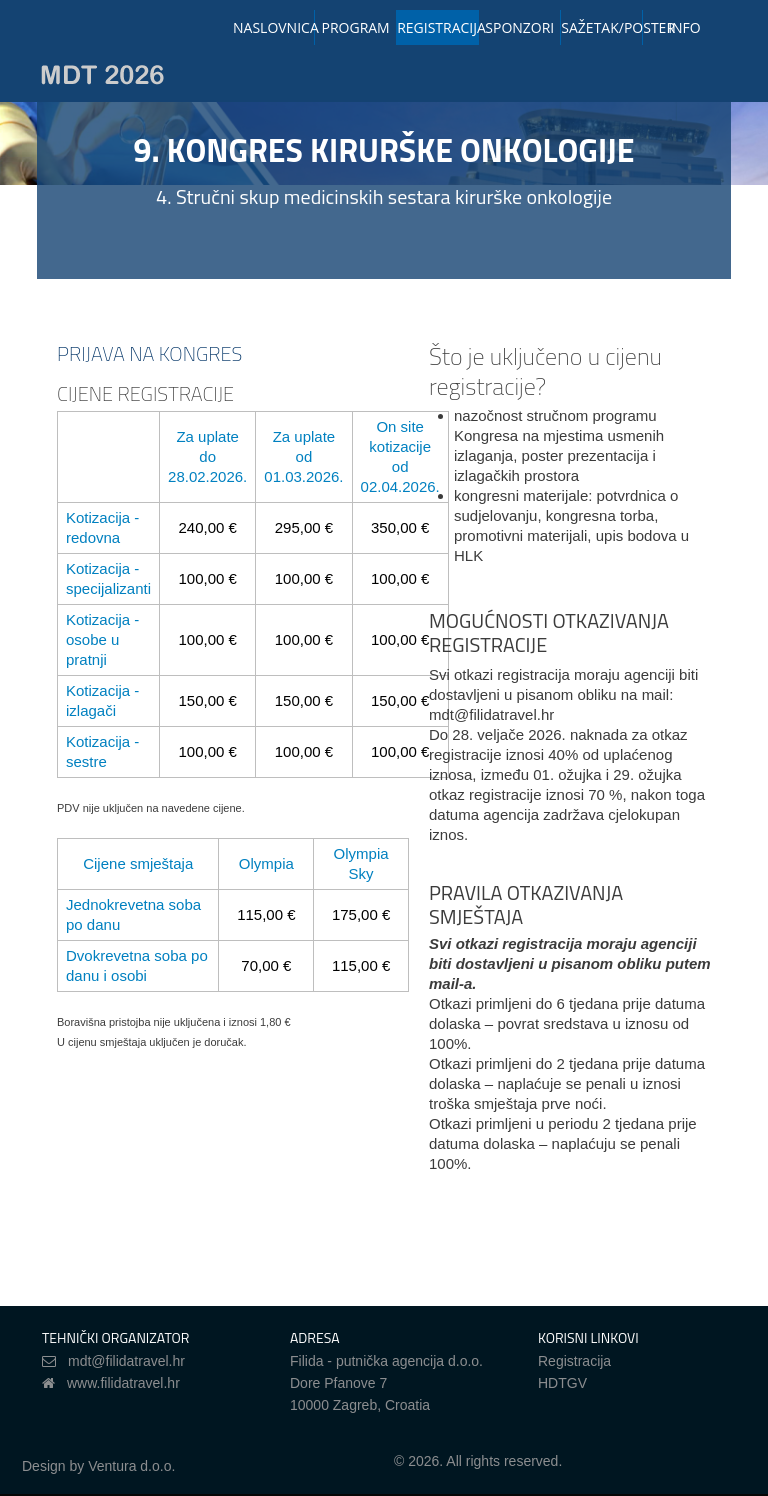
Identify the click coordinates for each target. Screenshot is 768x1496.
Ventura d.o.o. (131, 1466)
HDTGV (562, 1383)
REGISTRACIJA (438, 27)
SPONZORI (519, 27)
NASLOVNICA (274, 27)
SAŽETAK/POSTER (602, 27)
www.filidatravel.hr (123, 1383)
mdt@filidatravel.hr (126, 1361)
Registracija (574, 1361)
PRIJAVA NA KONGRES (149, 353)
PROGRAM (356, 27)
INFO (684, 27)
